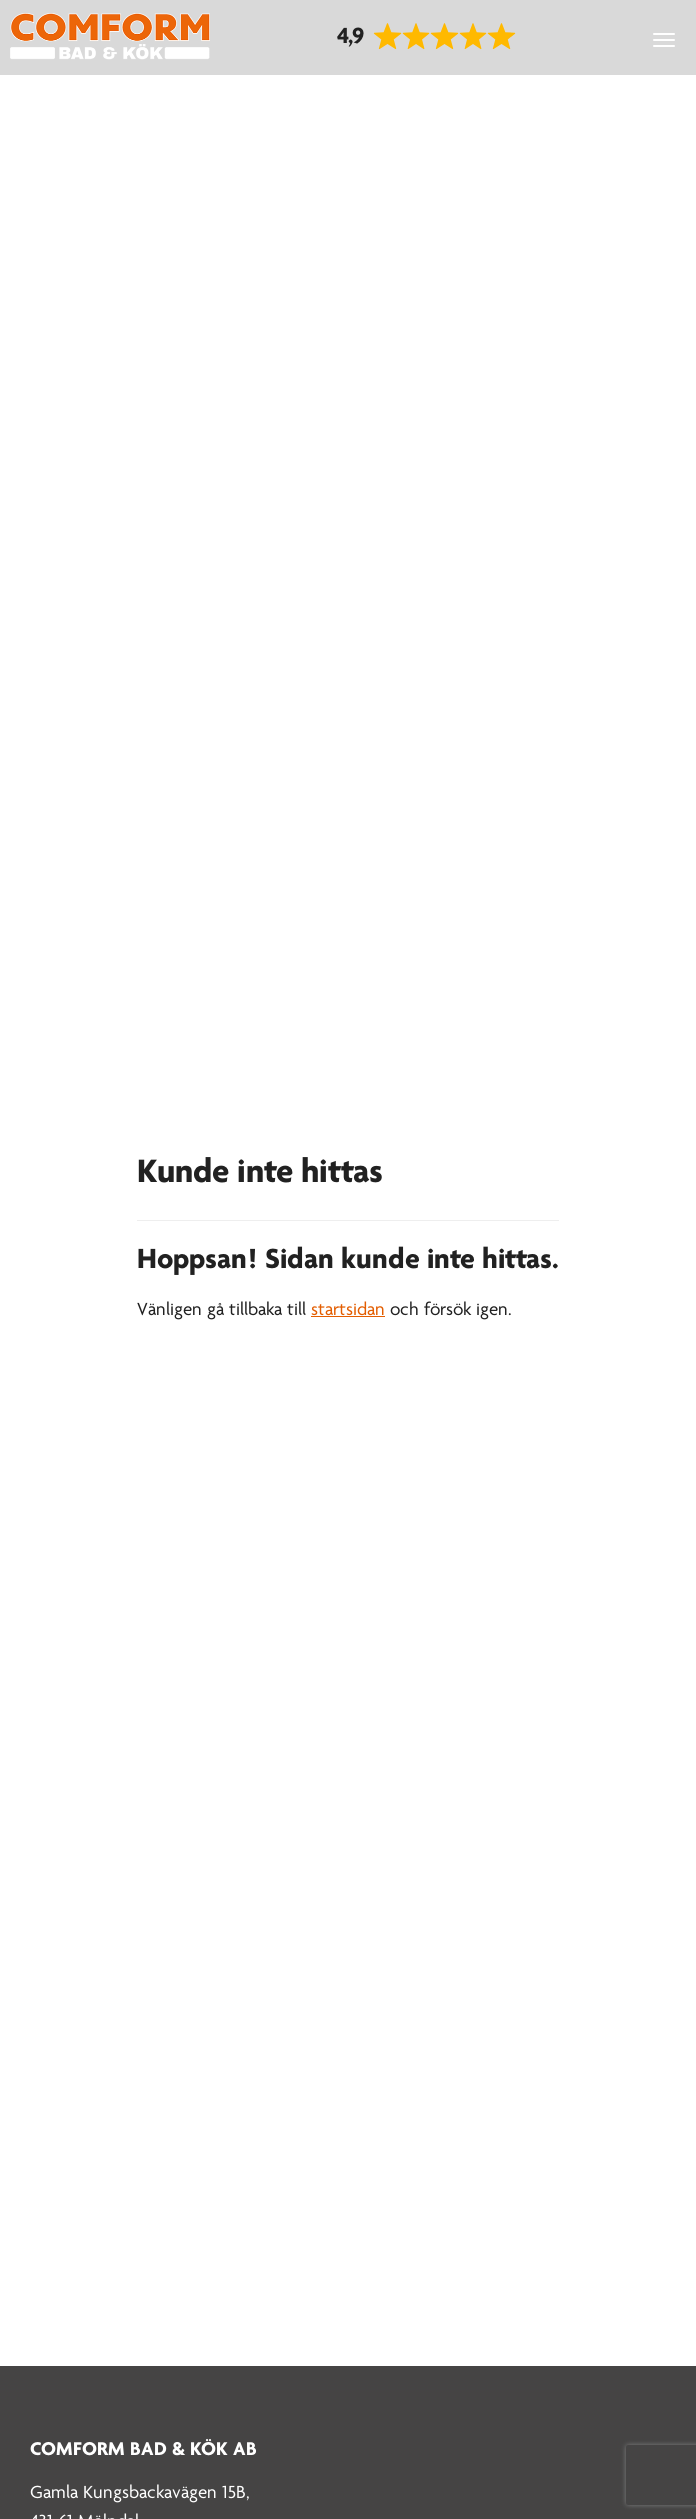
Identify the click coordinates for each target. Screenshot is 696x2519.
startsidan (348, 1310)
